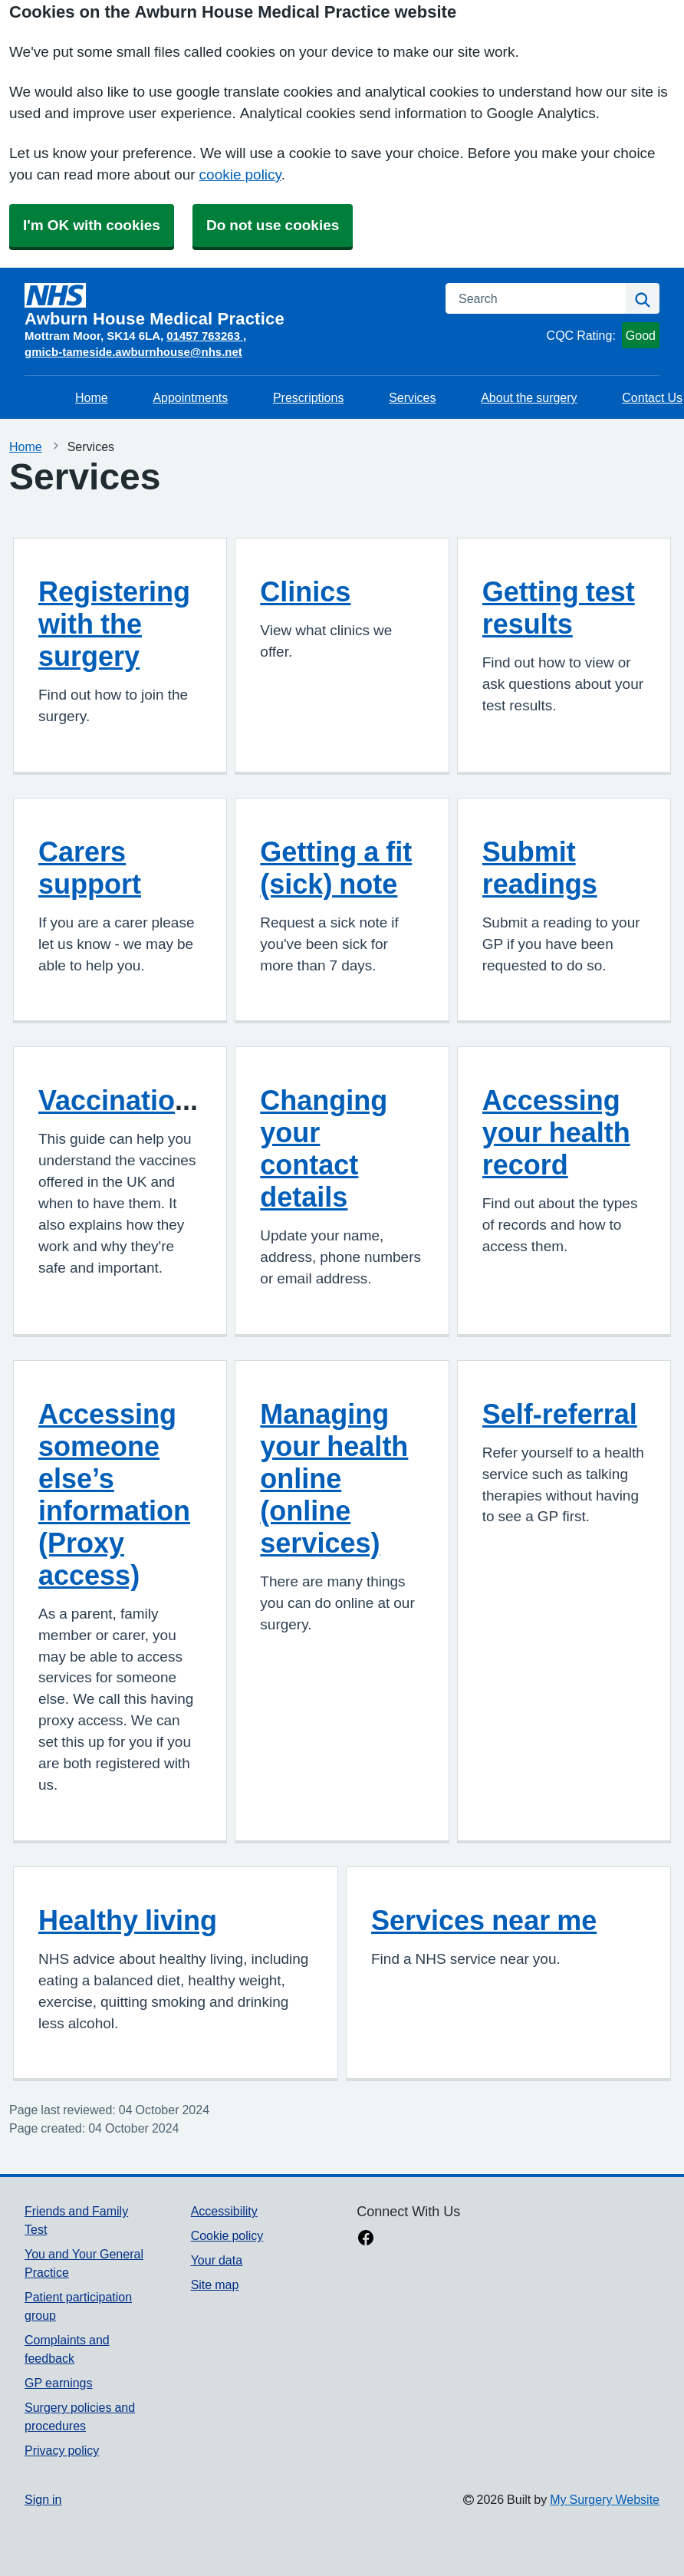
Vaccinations (122, 1100)
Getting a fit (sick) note (336, 868)
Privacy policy (62, 2450)
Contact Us (652, 397)
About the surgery (529, 397)
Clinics (305, 591)
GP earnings (59, 2383)
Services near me (484, 1920)
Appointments (190, 397)
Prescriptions (308, 397)
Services (412, 397)
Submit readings (539, 868)
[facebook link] (366, 2239)
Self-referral (559, 1414)
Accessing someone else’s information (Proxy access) (114, 1494)
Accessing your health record (556, 1132)
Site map (215, 2284)
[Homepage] (226, 305)
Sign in (43, 2499)
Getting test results (558, 607)
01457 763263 (204, 335)
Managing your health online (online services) (334, 1478)
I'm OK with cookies (91, 225)
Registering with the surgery (114, 624)
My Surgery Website (604, 2499)
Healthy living (127, 1920)
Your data (216, 2260)
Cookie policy (227, 2235)
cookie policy (240, 174)
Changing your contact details (323, 1148)
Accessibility (224, 2211)
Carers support (89, 868)
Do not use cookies (272, 225)
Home (91, 397)
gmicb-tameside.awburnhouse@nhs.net (133, 351)
